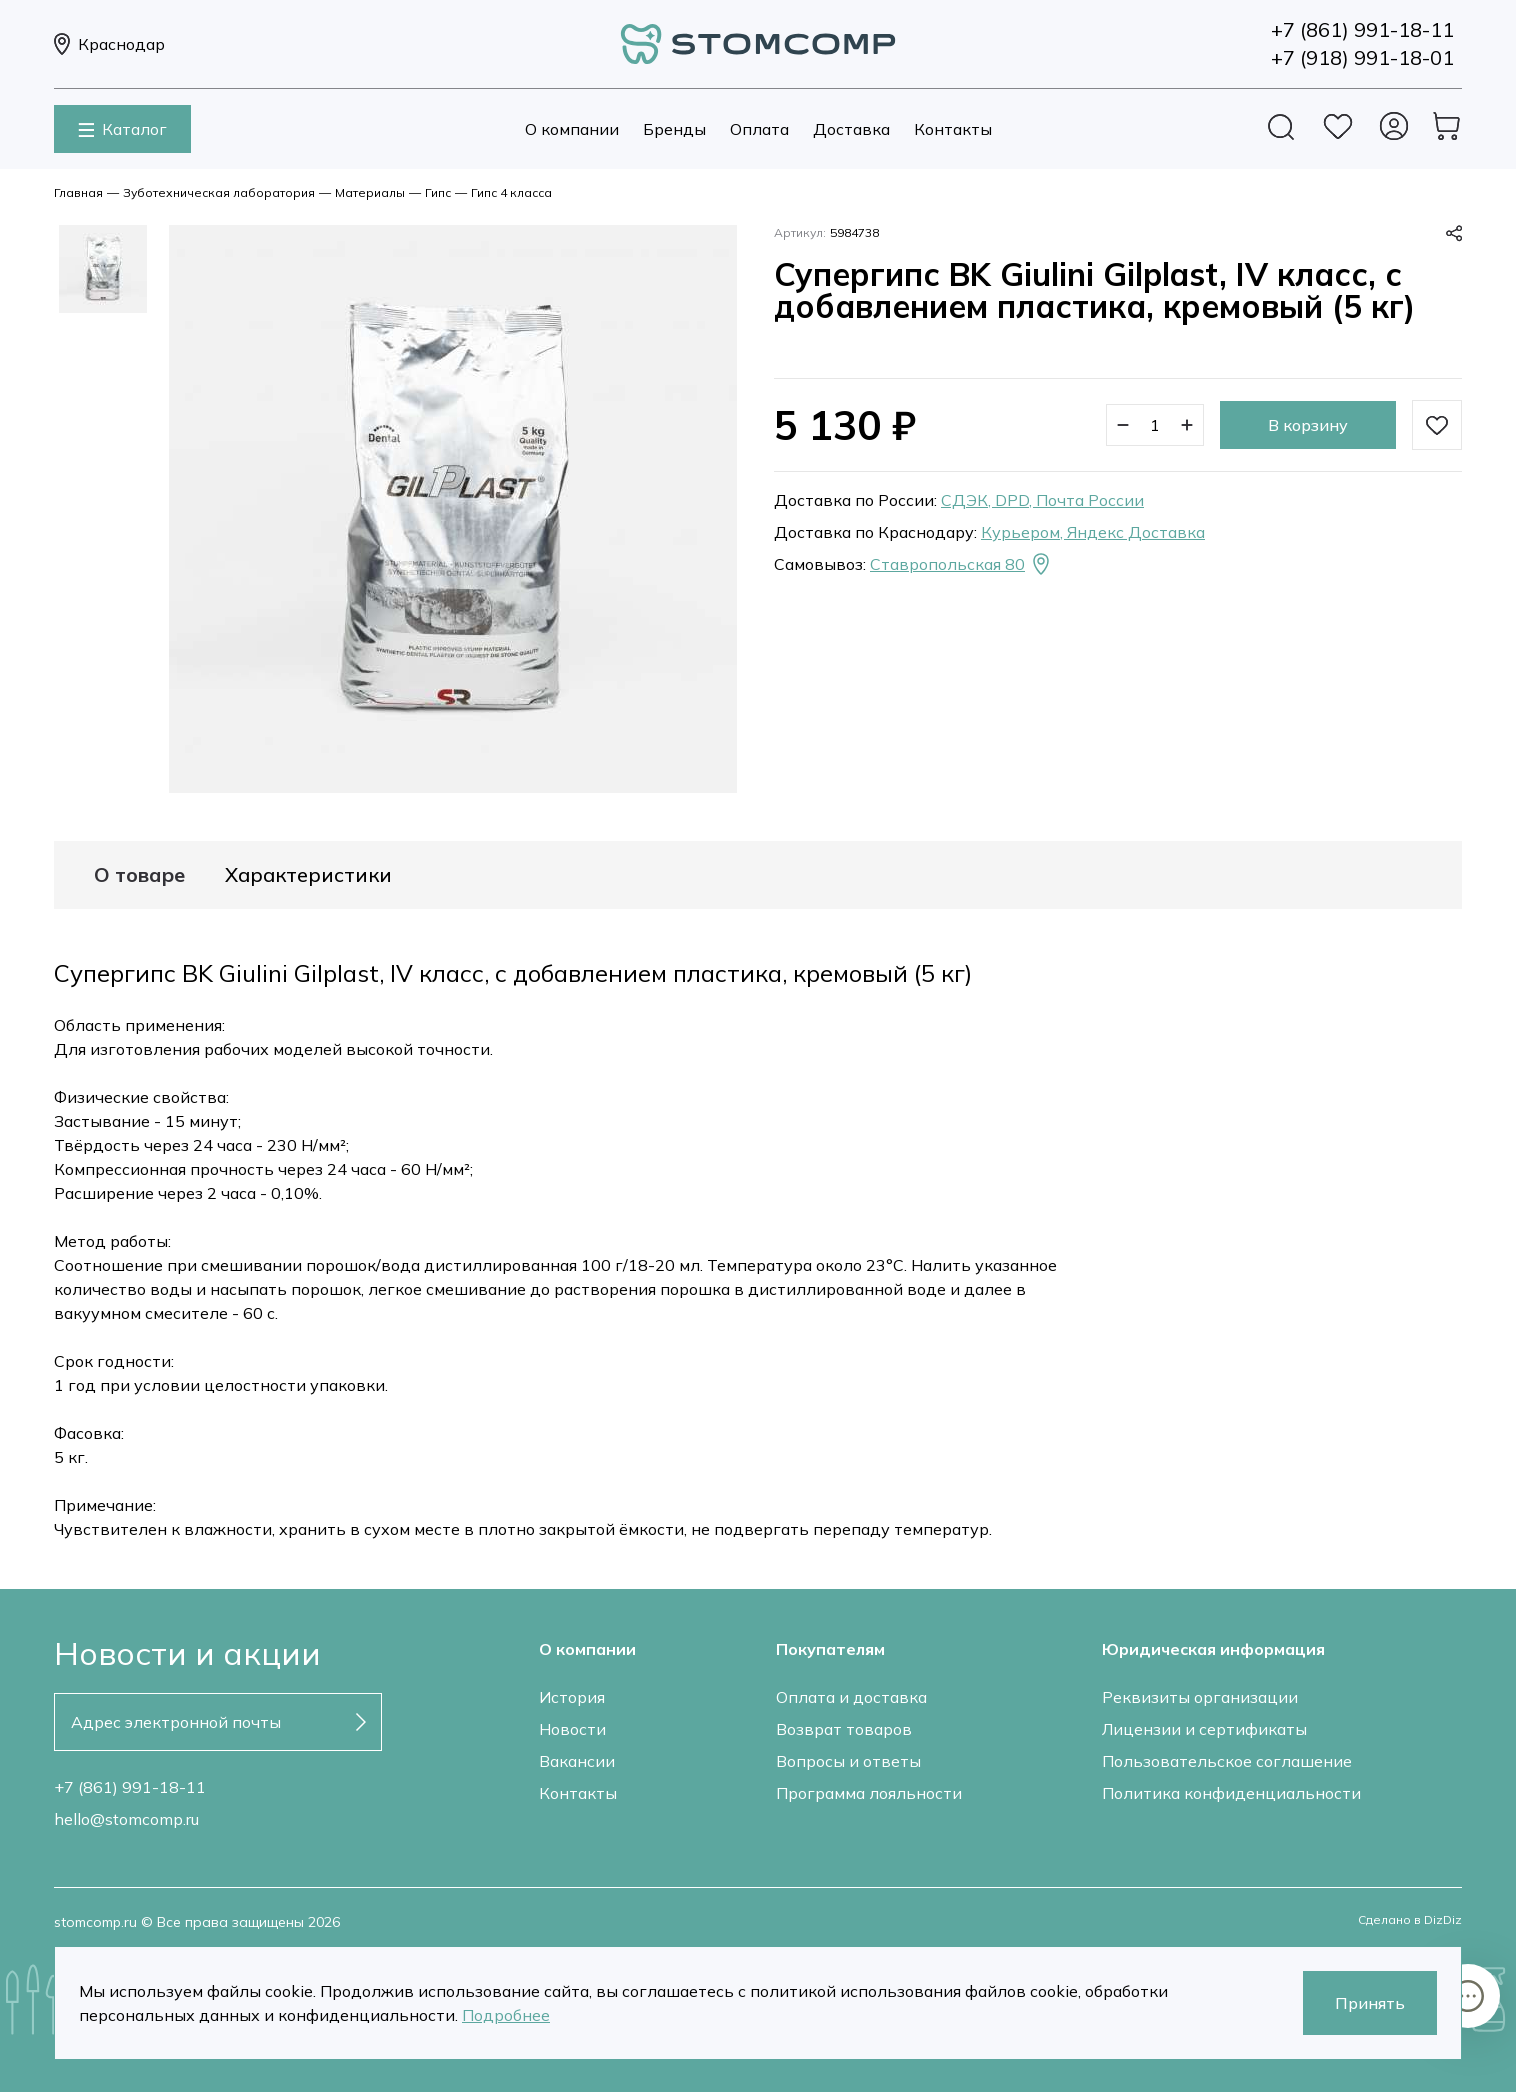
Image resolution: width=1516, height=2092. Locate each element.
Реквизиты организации (1200, 1697)
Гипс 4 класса (511, 192)
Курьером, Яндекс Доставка (1093, 532)
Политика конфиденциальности (1231, 1793)
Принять (1370, 2003)
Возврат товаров (844, 1729)
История (572, 1697)
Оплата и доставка (851, 1697)
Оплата (759, 129)
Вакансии (577, 1761)
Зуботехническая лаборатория (219, 192)
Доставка (851, 129)
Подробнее (506, 2015)
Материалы (370, 192)
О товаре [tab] (139, 875)
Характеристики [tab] (308, 875)
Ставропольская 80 (961, 564)
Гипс (438, 192)
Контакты (953, 129)
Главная (78, 192)
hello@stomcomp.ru (126, 1819)
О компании (572, 129)
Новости (572, 1729)
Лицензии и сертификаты (1204, 1729)
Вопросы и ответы (848, 1761)
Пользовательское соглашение (1227, 1761)
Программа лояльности (869, 1793)
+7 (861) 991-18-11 (130, 1787)
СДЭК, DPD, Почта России (1042, 500)
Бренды (674, 129)
